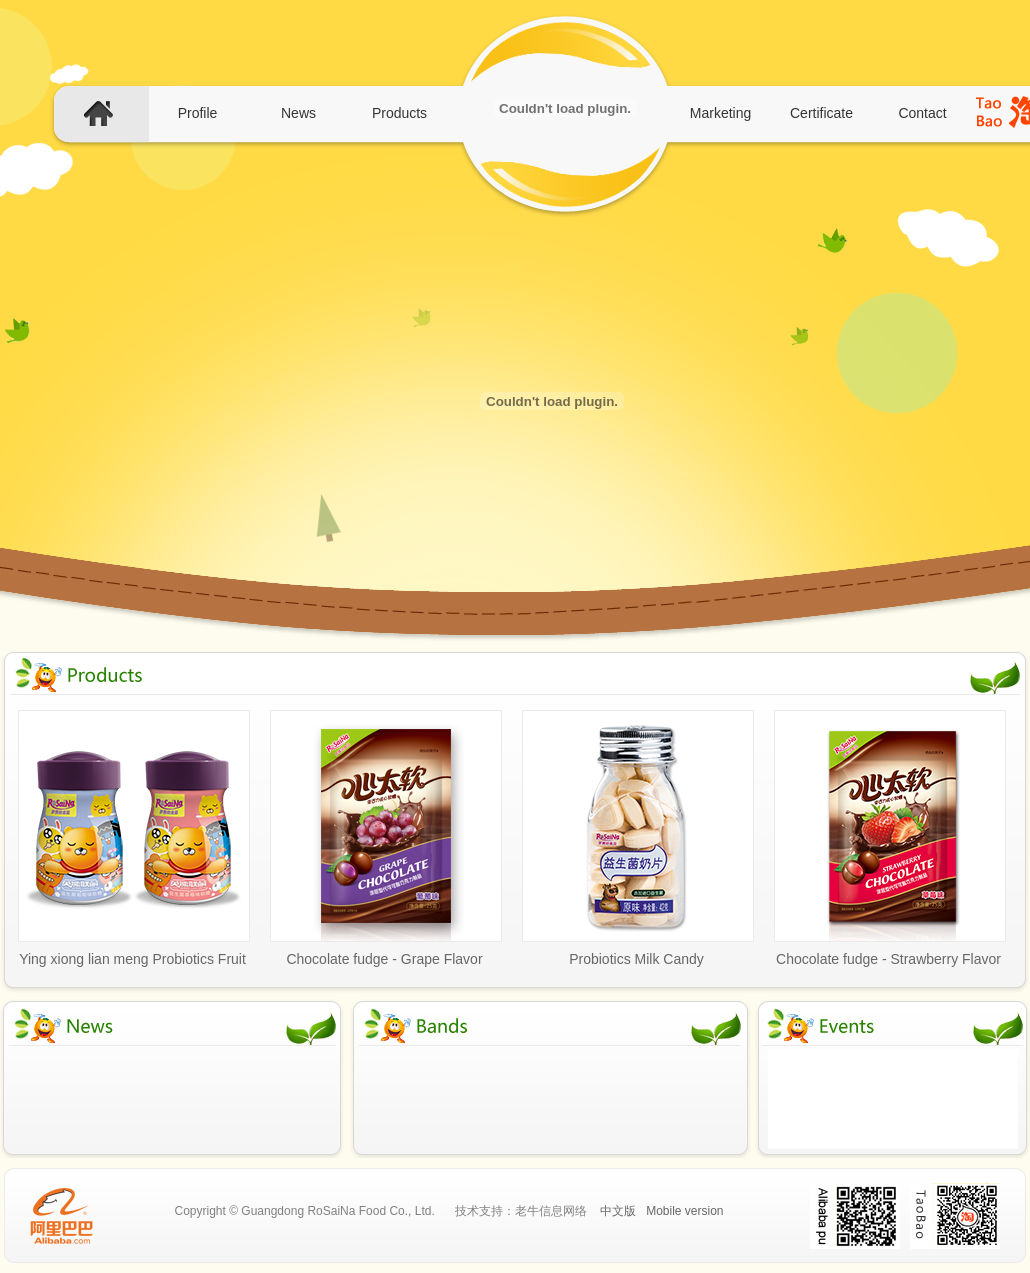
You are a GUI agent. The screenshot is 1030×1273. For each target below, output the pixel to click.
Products (399, 113)
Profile (198, 113)
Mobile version (684, 1211)
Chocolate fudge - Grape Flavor (384, 959)
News (298, 113)
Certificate (821, 113)
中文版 (618, 1211)
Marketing (720, 113)
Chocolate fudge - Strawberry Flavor (888, 959)
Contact (922, 113)
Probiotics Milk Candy (636, 959)
